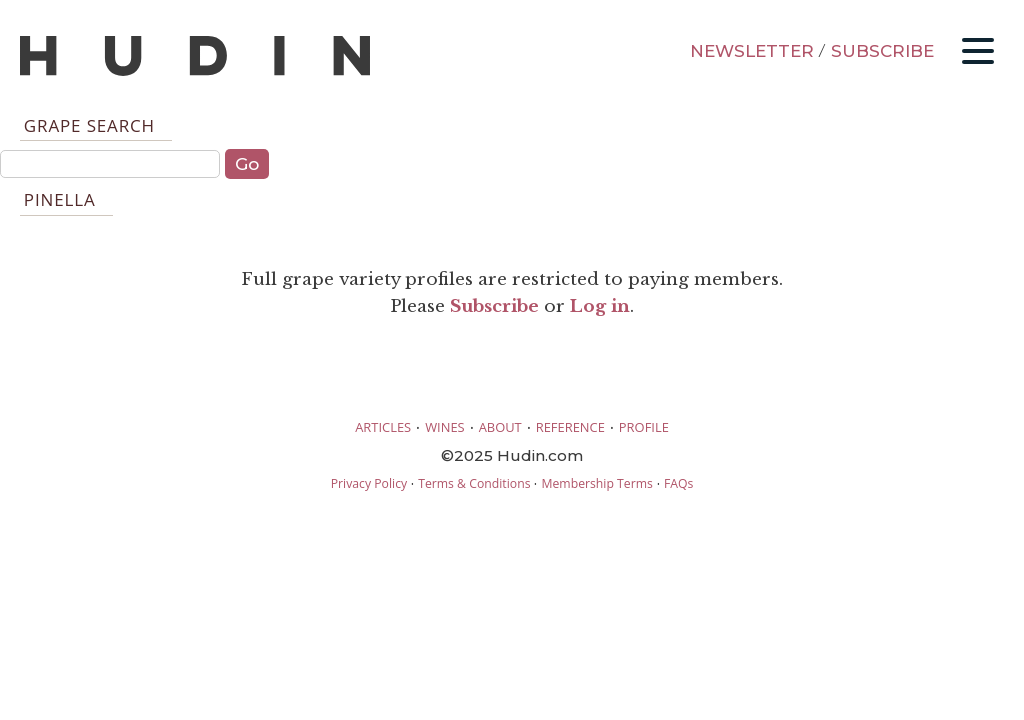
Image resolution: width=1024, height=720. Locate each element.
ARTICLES (383, 427)
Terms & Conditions (474, 483)
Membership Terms (596, 483)
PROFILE (644, 427)
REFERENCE (570, 427)
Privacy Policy (369, 483)
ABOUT (500, 427)
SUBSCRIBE (882, 51)
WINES (445, 427)
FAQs (678, 483)
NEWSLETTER (752, 51)
